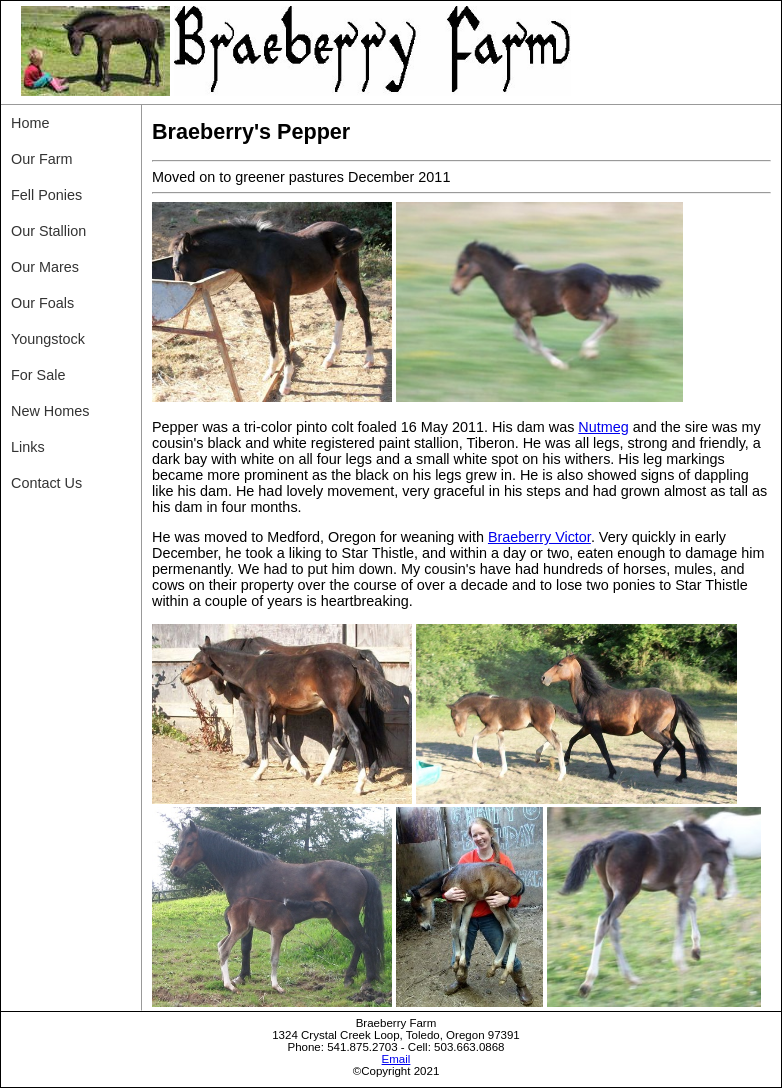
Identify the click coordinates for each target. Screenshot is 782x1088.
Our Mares (45, 267)
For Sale (38, 375)
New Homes (50, 411)
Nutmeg (603, 427)
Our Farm (42, 159)
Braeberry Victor (539, 537)
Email (396, 1059)
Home (30, 123)
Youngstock (48, 339)
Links (28, 447)
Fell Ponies (46, 195)
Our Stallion (48, 231)
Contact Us (46, 483)
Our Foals (42, 303)
